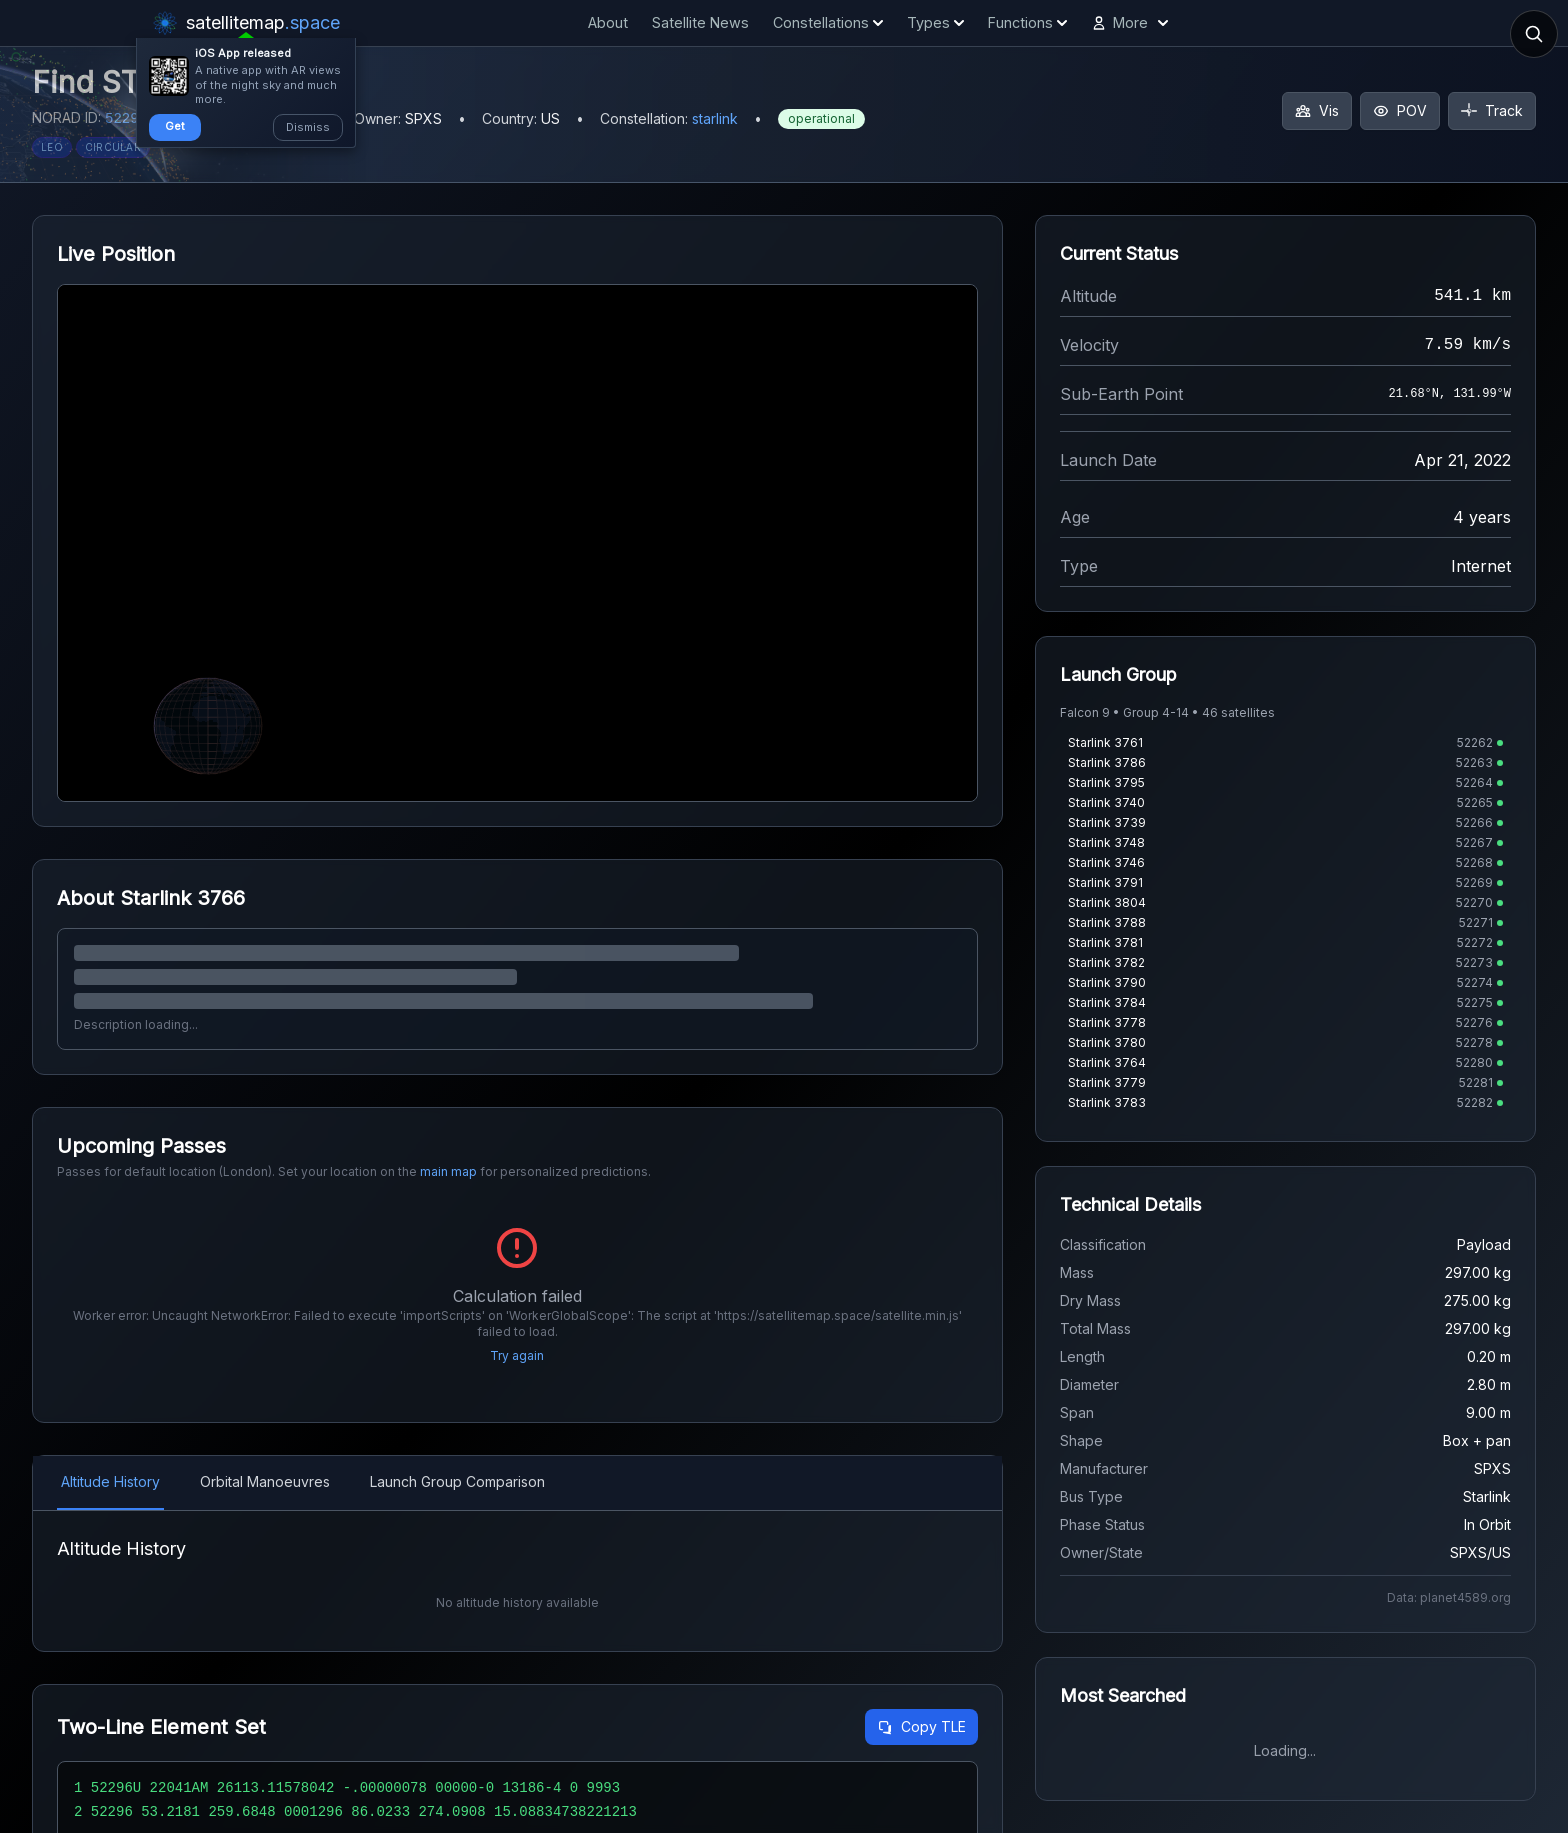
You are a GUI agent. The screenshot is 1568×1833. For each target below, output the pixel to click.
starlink (715, 118)
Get (175, 126)
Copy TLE (921, 1726)
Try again (517, 1355)
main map (448, 1171)
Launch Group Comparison (457, 1481)
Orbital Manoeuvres (265, 1481)
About (608, 22)
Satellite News (700, 22)
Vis (1317, 110)
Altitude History (110, 1481)
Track (1492, 110)
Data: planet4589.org (1449, 1597)
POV (1400, 110)
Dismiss (308, 127)
